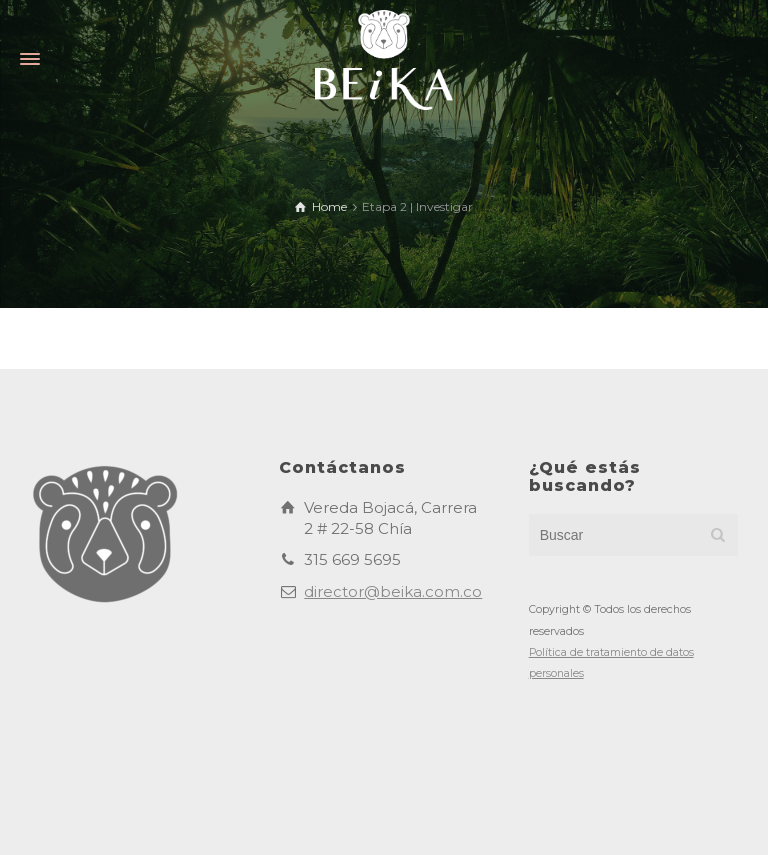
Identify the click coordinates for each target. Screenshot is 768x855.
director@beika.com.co (393, 591)
